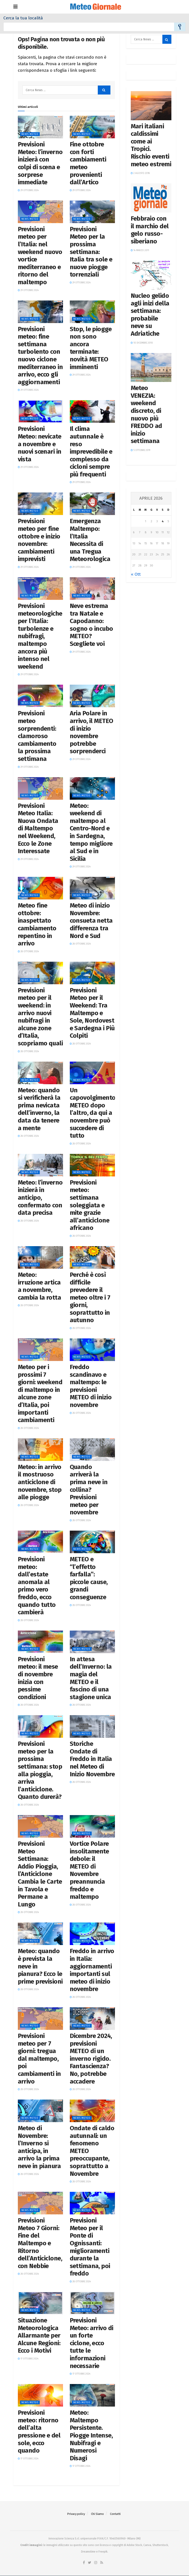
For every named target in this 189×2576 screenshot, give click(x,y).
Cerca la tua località (94, 23)
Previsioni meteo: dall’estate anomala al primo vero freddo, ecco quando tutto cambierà (37, 1585)
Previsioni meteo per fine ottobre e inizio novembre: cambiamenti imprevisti (39, 540)
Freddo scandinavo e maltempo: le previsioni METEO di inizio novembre (91, 1386)
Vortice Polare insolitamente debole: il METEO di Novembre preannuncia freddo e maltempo (89, 1870)
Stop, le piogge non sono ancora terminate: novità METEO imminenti (91, 348)
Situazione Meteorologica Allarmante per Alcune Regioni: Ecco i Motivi (39, 2335)
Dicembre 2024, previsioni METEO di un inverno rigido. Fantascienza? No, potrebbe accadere (91, 2058)
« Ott (136, 574)
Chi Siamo (97, 2514)
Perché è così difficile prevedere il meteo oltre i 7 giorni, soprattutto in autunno (90, 1297)
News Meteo (29, 134)
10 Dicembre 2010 (142, 343)
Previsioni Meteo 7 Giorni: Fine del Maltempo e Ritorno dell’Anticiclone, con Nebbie (40, 2243)
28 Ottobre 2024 (28, 951)
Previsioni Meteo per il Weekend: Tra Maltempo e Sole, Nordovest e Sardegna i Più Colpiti (92, 1013)
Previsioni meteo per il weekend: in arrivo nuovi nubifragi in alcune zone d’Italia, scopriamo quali (40, 1017)
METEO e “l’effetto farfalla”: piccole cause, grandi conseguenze (89, 1578)
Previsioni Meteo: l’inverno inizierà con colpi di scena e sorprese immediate (40, 163)
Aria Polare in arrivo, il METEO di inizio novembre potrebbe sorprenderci (91, 732)
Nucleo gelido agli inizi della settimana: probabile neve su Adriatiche (150, 314)
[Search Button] (104, 90)
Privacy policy (76, 2514)
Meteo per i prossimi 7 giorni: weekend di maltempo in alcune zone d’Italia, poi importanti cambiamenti (40, 1393)
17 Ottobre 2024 (28, 2358)
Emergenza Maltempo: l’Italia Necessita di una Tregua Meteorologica (90, 540)
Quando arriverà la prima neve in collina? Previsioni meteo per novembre (89, 1489)
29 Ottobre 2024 (28, 190)
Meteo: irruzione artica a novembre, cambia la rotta (39, 1286)
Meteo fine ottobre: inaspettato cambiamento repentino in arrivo (37, 924)
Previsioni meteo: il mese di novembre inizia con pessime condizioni (38, 1678)
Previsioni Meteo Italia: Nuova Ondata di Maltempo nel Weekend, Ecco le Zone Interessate (38, 828)
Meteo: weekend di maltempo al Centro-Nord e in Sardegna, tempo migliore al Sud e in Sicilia (91, 832)
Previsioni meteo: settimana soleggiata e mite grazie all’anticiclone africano (90, 1205)
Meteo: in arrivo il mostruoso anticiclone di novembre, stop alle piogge (40, 1482)
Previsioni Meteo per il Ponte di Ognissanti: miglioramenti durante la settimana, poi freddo (90, 2247)
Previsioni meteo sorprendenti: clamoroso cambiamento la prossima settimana (37, 735)
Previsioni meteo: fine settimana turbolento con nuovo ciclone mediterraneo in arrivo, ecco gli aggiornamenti (40, 355)
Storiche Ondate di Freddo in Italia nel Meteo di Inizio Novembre (92, 1759)
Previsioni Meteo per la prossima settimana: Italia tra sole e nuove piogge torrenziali (91, 251)
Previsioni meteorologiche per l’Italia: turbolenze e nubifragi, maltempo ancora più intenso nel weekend (40, 636)
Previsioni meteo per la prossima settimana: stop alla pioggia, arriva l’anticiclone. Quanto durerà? (40, 1770)
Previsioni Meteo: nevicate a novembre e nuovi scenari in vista (39, 444)
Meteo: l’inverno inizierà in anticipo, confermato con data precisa (40, 1197)
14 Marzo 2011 (140, 250)
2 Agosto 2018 (140, 173)
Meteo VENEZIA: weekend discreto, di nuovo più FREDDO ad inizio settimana (146, 414)
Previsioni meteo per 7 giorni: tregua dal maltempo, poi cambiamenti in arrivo (39, 2058)
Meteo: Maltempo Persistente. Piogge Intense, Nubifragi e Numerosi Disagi (91, 2435)
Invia (179, 27)
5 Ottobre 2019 (140, 450)
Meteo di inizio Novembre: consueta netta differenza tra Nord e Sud (91, 920)
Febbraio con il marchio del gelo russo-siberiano (150, 230)
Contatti (115, 2514)
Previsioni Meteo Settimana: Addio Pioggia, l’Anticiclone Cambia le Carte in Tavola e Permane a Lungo (40, 1874)
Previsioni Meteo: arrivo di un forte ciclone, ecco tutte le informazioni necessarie (91, 2343)
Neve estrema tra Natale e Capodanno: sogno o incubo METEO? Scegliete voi (91, 624)
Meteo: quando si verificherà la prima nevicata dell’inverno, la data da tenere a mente (39, 1109)
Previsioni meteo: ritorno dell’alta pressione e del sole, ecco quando (39, 2431)
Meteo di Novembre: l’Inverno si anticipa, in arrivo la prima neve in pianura (39, 2147)
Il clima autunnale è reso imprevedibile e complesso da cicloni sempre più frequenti (91, 451)
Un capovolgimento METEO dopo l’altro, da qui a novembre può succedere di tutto (93, 1112)
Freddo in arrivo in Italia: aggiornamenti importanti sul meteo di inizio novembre (92, 1970)
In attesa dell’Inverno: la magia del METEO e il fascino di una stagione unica (91, 1678)
